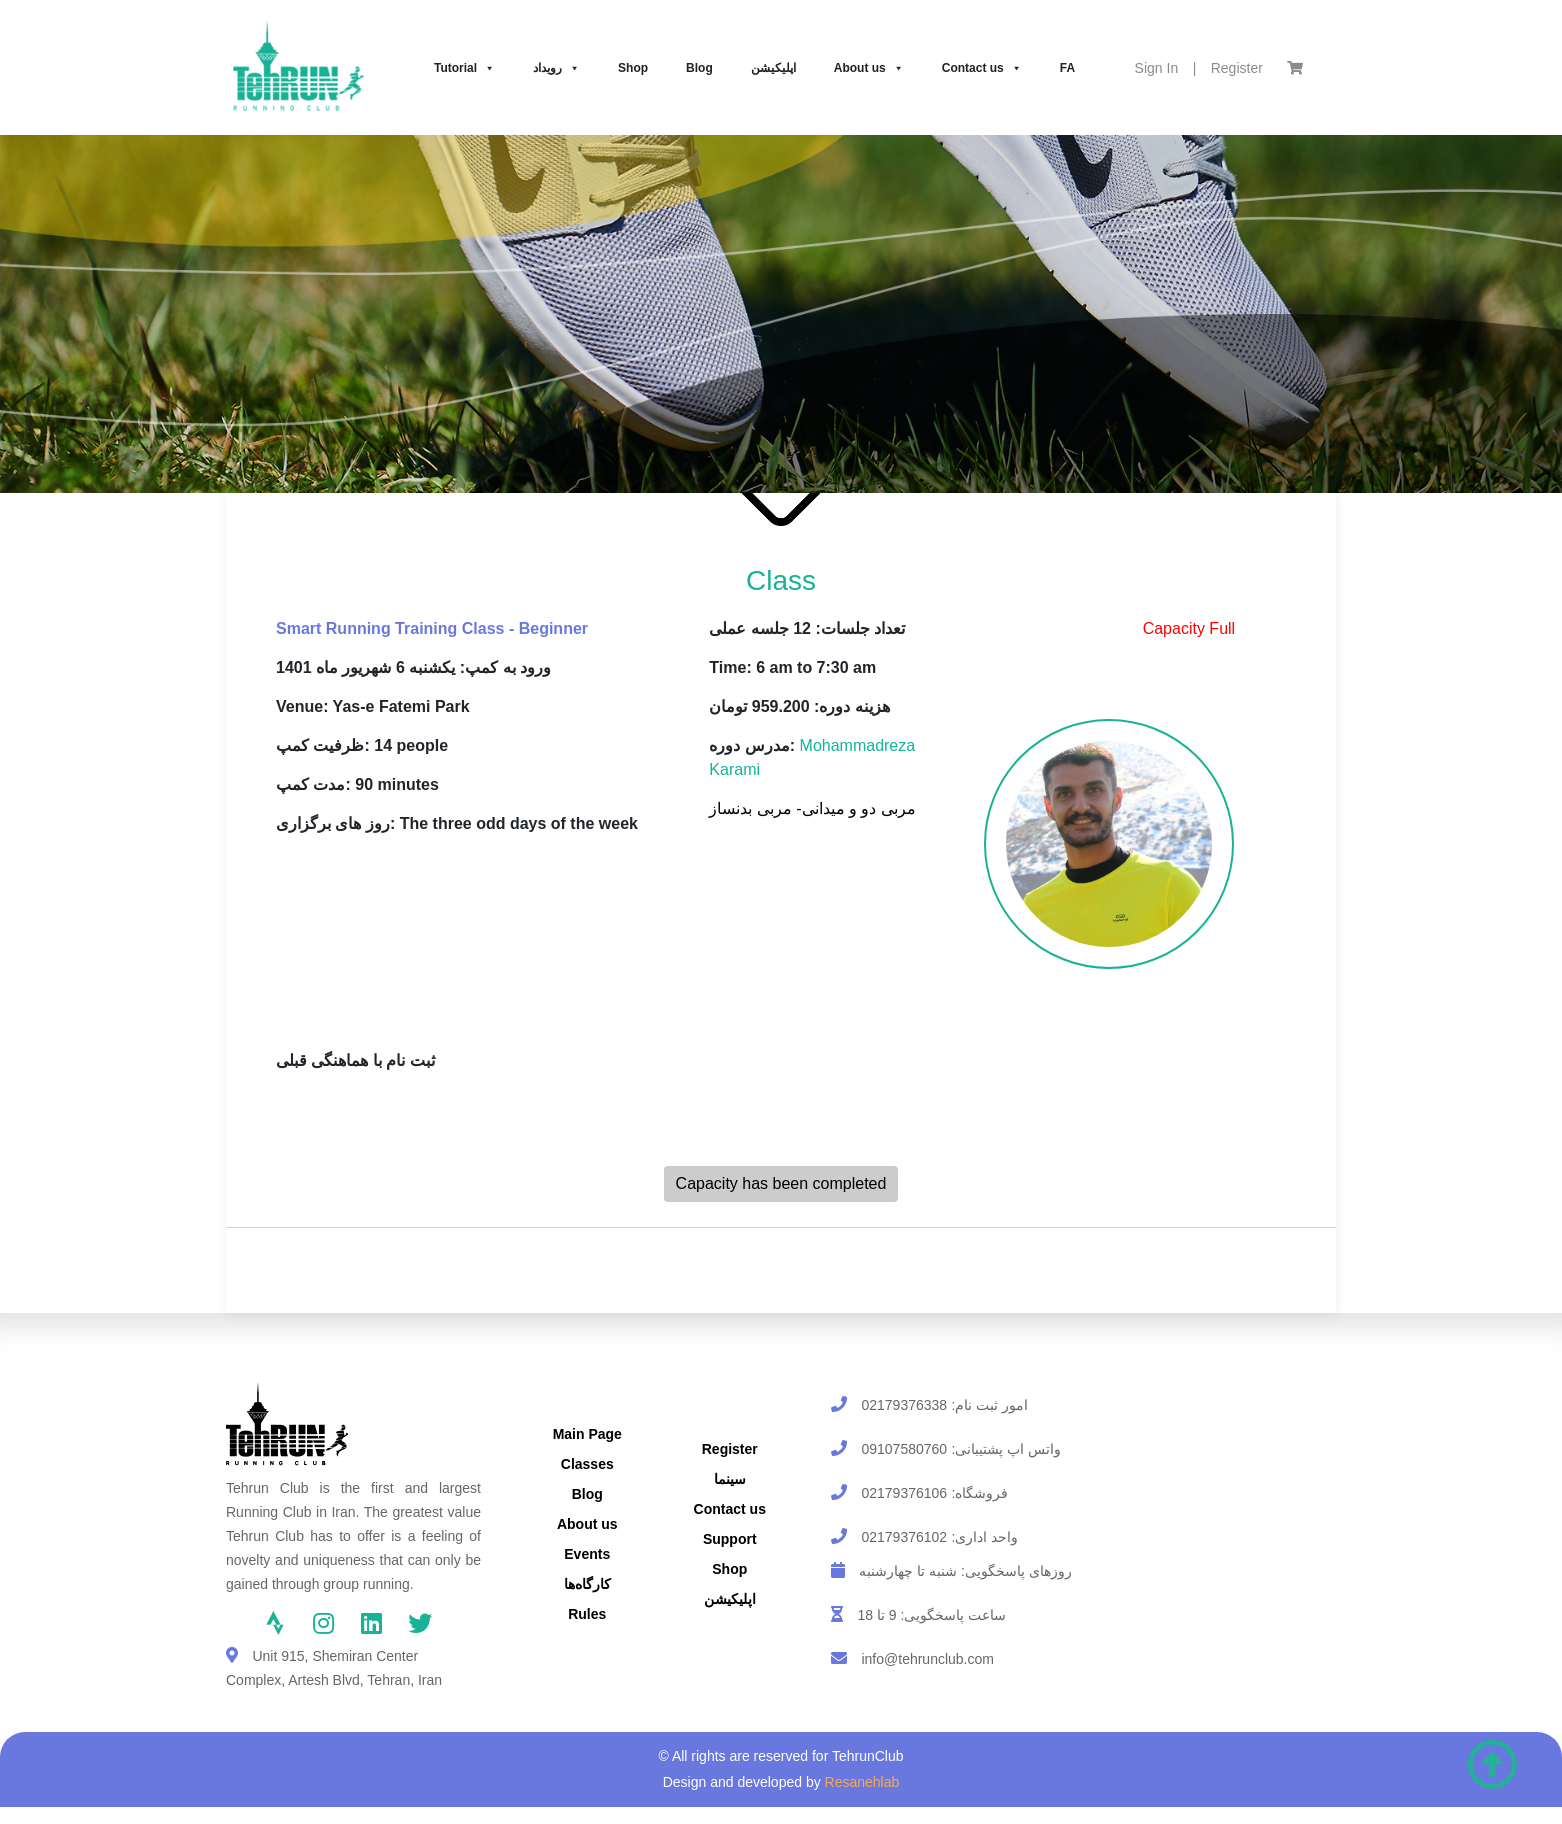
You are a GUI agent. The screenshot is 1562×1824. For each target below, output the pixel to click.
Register (1237, 68)
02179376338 (904, 1405)
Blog (699, 68)
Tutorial (464, 68)
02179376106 (904, 1493)
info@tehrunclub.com (927, 1659)
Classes (587, 1464)
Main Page (587, 1434)
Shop (633, 68)
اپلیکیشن (773, 68)
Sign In (1157, 68)
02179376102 (904, 1537)
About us (869, 68)
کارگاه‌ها (587, 1584)
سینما (730, 1479)
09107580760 (904, 1449)
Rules (587, 1614)
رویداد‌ (556, 68)
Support (730, 1539)
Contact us (982, 68)
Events (587, 1554)
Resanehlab (862, 1782)
